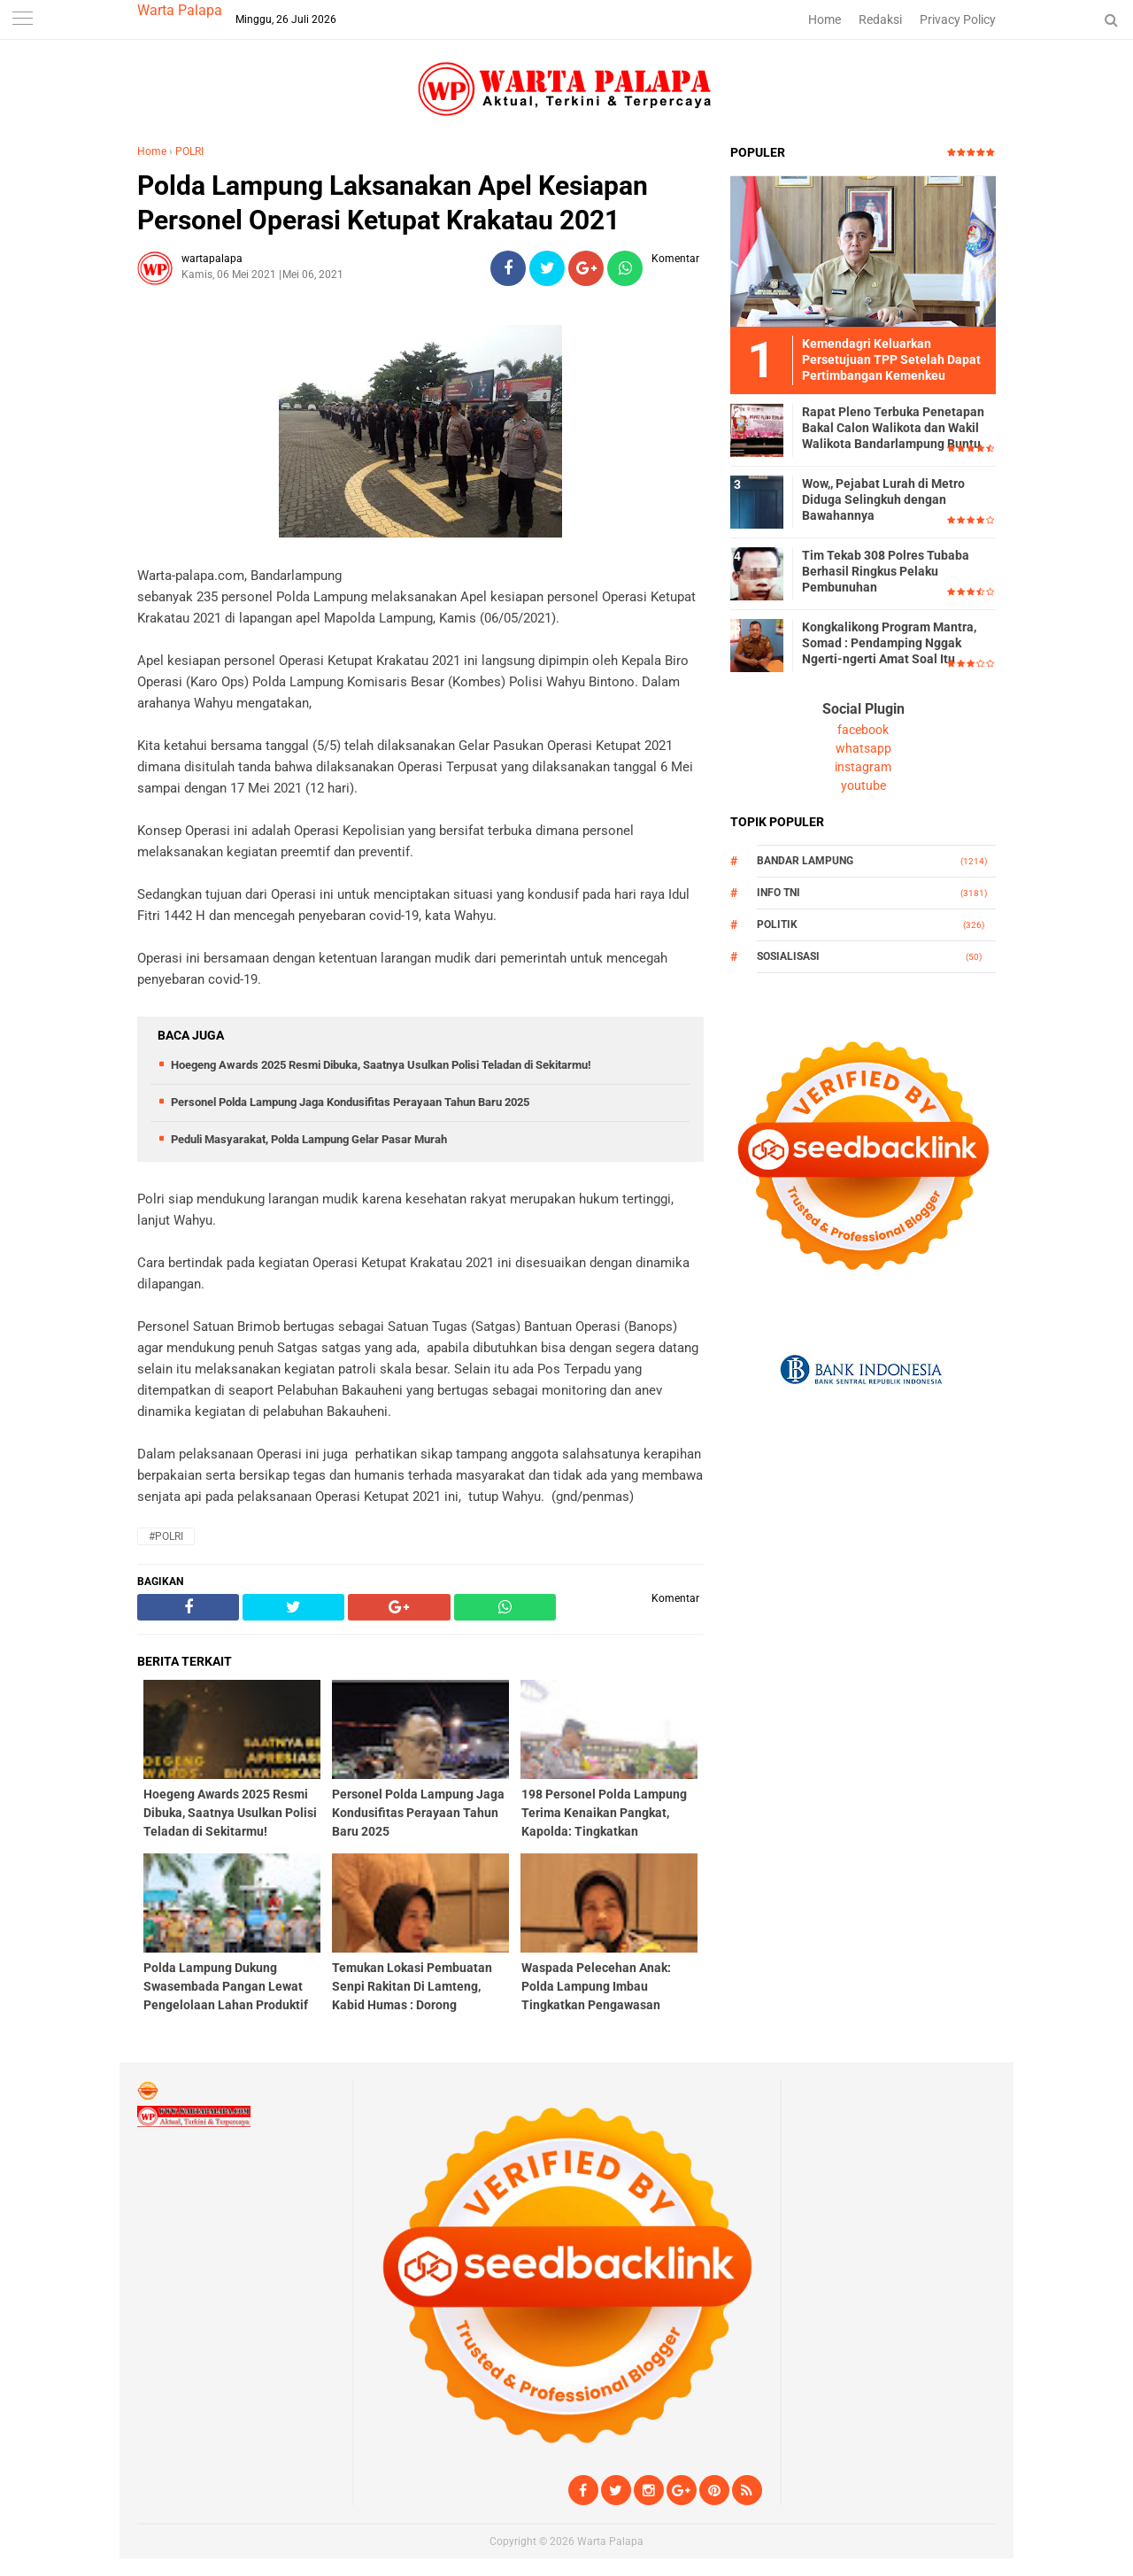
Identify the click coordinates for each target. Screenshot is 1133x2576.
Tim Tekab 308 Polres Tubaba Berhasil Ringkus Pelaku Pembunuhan (885, 571)
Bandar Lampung (805, 861)
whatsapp (863, 748)
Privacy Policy (958, 19)
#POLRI (166, 1536)
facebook (863, 730)
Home (824, 19)
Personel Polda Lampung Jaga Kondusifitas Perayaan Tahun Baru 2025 (350, 1102)
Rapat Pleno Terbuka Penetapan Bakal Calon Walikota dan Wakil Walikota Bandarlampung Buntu (893, 428)
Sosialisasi (788, 956)
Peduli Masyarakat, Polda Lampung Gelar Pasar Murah (309, 1139)
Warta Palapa (179, 10)
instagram (863, 767)
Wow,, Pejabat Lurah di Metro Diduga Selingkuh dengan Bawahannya (883, 499)
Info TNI (778, 892)
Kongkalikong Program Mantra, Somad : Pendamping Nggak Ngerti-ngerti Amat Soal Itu (889, 643)
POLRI (189, 151)
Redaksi (880, 19)
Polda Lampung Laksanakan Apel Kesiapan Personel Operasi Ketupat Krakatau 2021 (392, 203)
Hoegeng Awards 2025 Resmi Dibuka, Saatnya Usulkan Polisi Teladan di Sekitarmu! (381, 1064)
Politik (777, 924)
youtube (863, 785)
